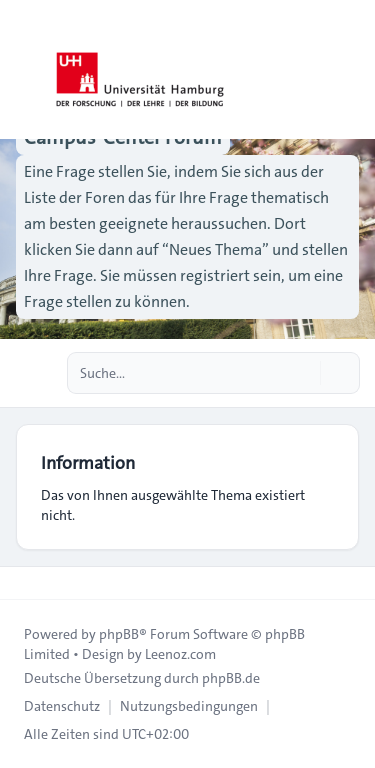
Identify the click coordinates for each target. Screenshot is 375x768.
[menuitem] (62, 706)
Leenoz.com (180, 654)
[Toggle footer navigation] (24, 583)
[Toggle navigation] (351, 70)
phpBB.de (231, 678)
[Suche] (303, 373)
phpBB (119, 634)
